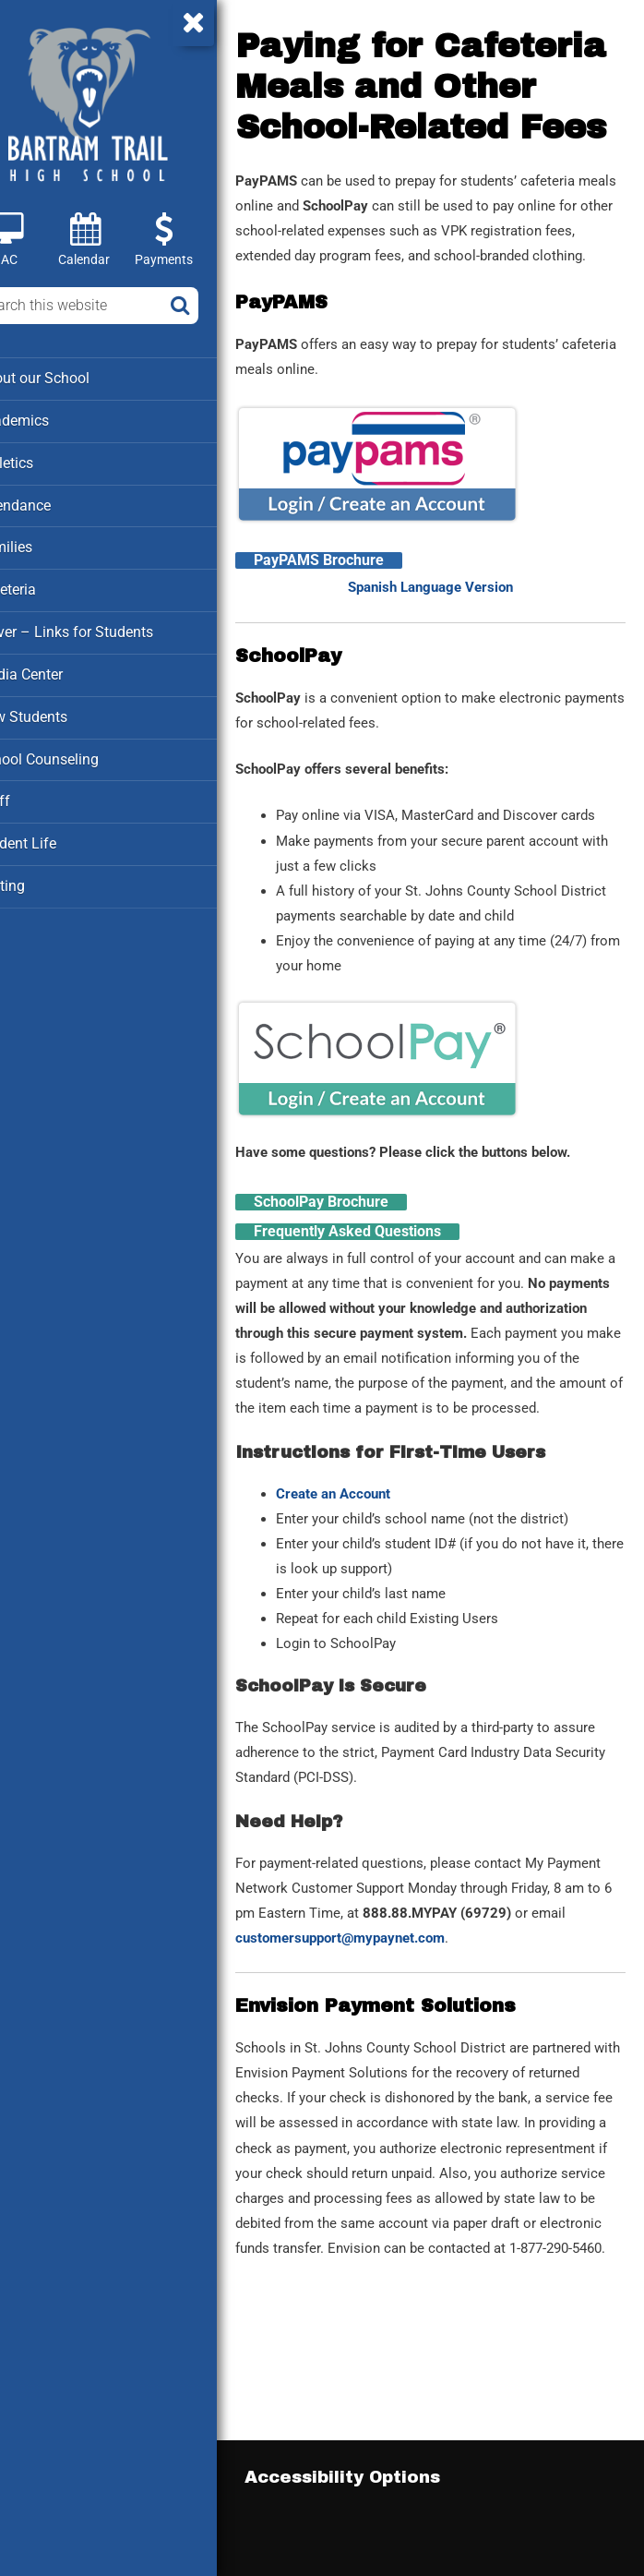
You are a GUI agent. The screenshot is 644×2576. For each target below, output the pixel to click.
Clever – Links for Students (102, 627)
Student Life (55, 834)
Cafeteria (46, 585)
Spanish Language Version (451, 646)
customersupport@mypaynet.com (490, 2046)
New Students (61, 710)
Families (44, 544)
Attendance (53, 502)
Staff (33, 793)
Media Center (59, 668)
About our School (72, 377)
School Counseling (76, 751)
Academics (53, 419)
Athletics (46, 460)
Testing (41, 876)
